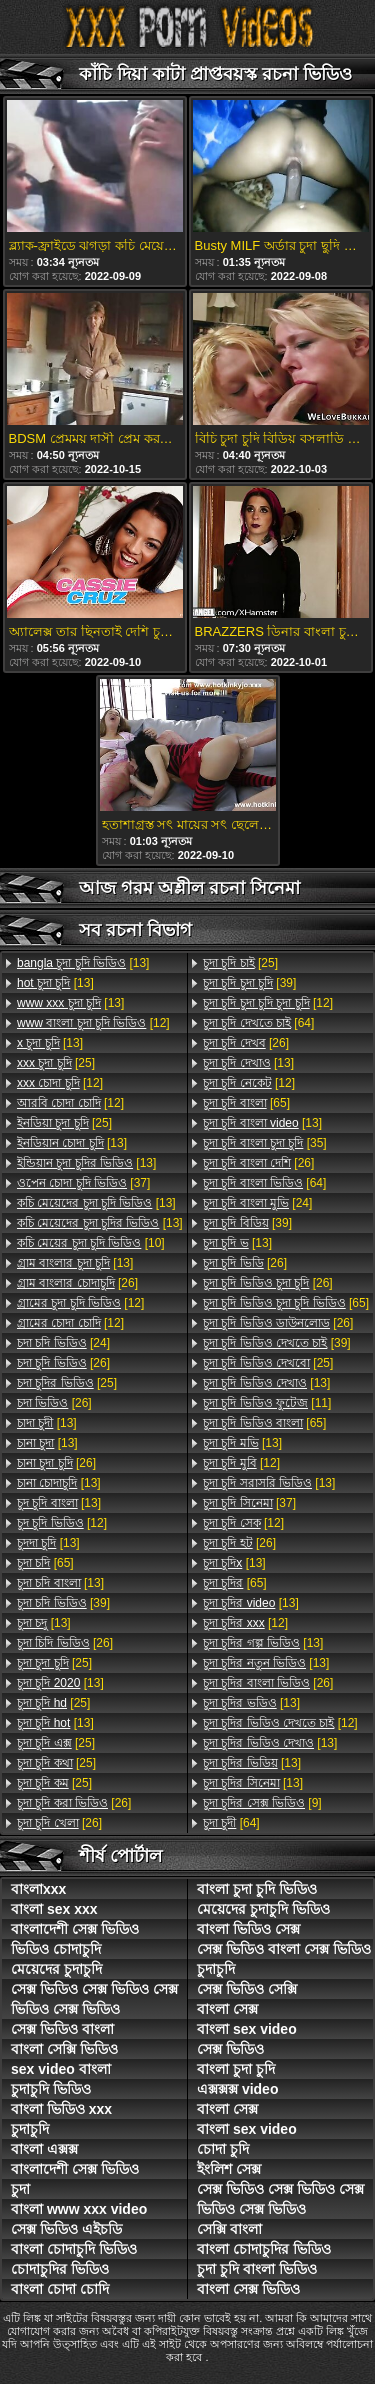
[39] (63, 1603)
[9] (262, 1803)
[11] (267, 1403)
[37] (83, 1183)
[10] (91, 1243)
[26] (77, 1283)
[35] (265, 1143)
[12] (93, 1023)
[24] (63, 1343)
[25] (56, 1063)
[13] (83, 963)
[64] (258, 1023)
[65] (45, 1563)
